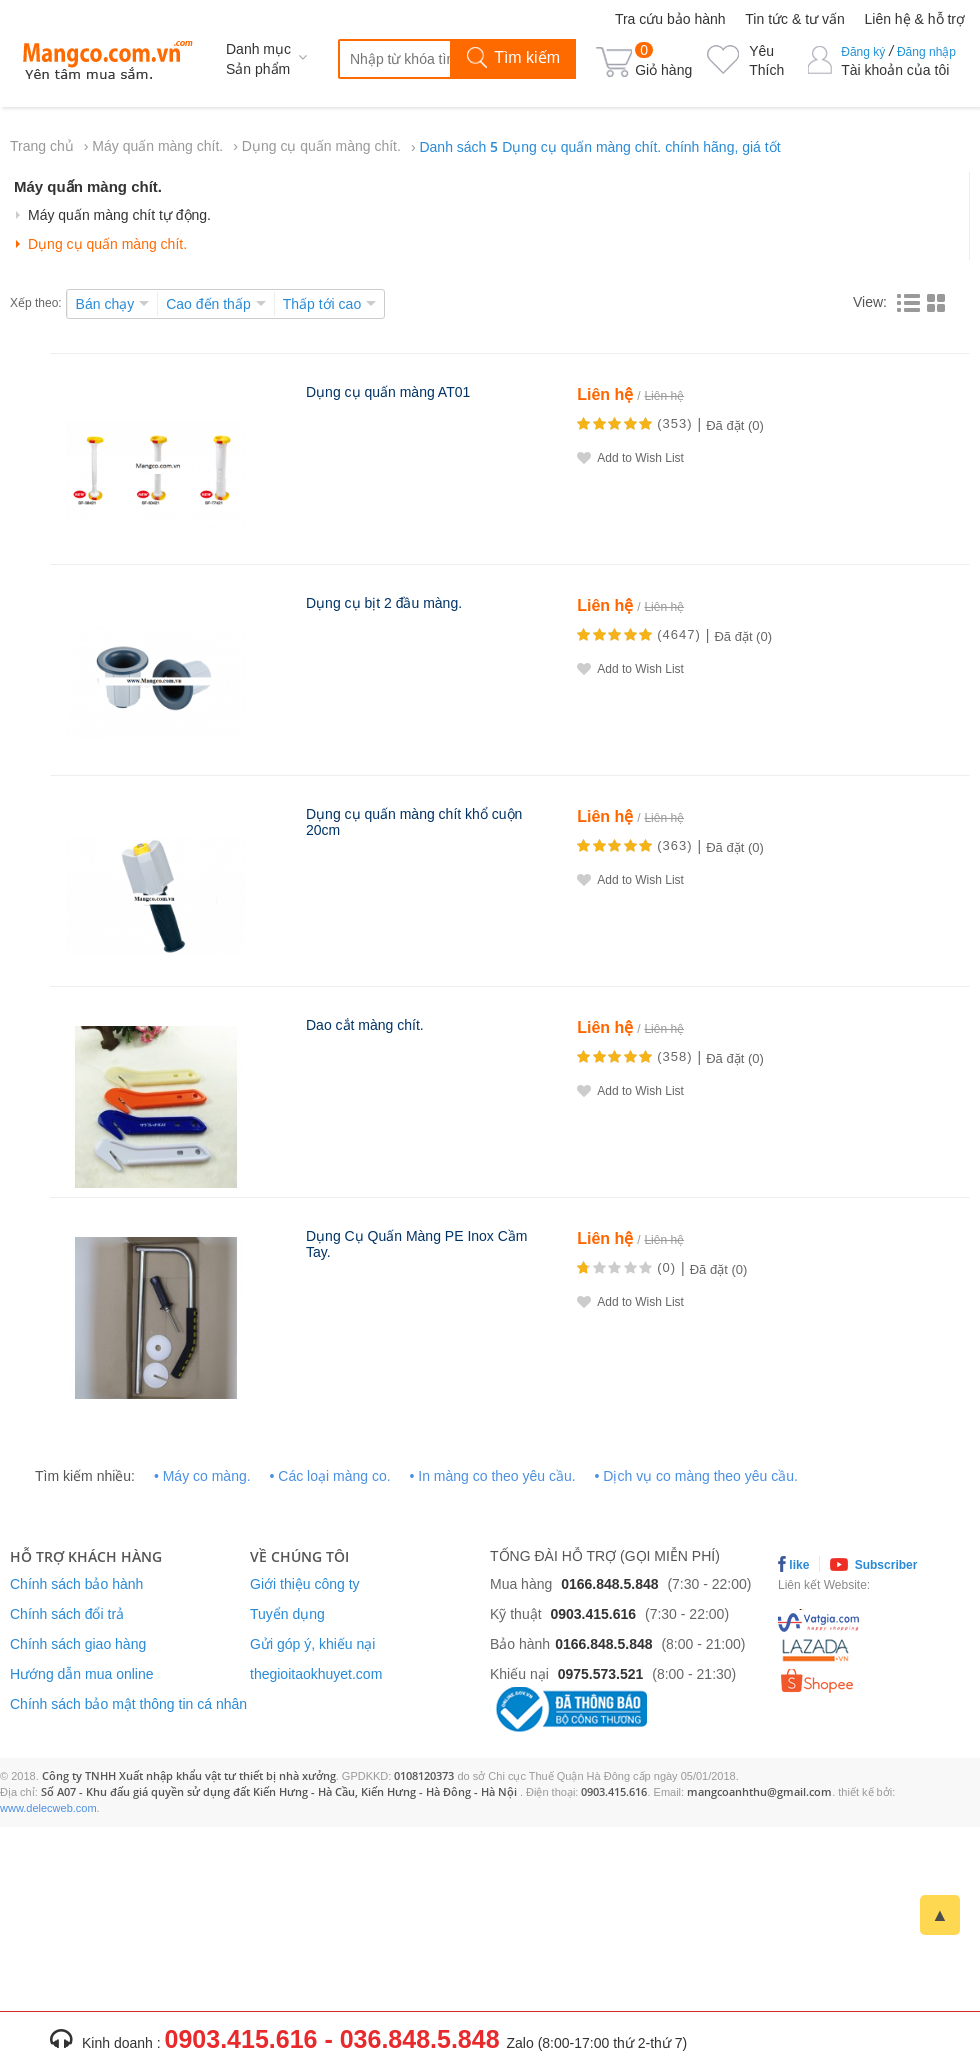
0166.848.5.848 (609, 1584)
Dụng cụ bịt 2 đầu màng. (384, 603)
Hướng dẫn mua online (82, 1674)
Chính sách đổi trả (67, 1614)
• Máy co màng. (202, 1476)
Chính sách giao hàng (78, 1644)
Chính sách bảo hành (76, 1584)
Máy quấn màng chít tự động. (119, 215)
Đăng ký (863, 52)
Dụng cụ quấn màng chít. (321, 146)
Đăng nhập (926, 52)
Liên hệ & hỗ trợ (915, 19)
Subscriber (873, 1564)
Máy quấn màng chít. (157, 146)
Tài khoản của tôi (895, 70)
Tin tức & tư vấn (794, 19)
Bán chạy (105, 304)
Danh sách (599, 147)
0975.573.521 (601, 1674)
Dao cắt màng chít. (365, 1025)
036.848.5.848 (420, 2039)
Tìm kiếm (513, 59)
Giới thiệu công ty (305, 1584)
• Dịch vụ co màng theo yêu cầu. (696, 1476)
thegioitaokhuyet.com (316, 1674)
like (793, 1564)
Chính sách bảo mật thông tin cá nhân (128, 1704)
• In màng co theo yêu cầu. (492, 1476)
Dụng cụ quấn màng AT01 (388, 392)
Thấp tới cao (322, 304)
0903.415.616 (593, 1614)
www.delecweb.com (48, 1808)
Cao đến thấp (208, 304)
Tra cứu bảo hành (670, 19)
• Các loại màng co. (330, 1476)
